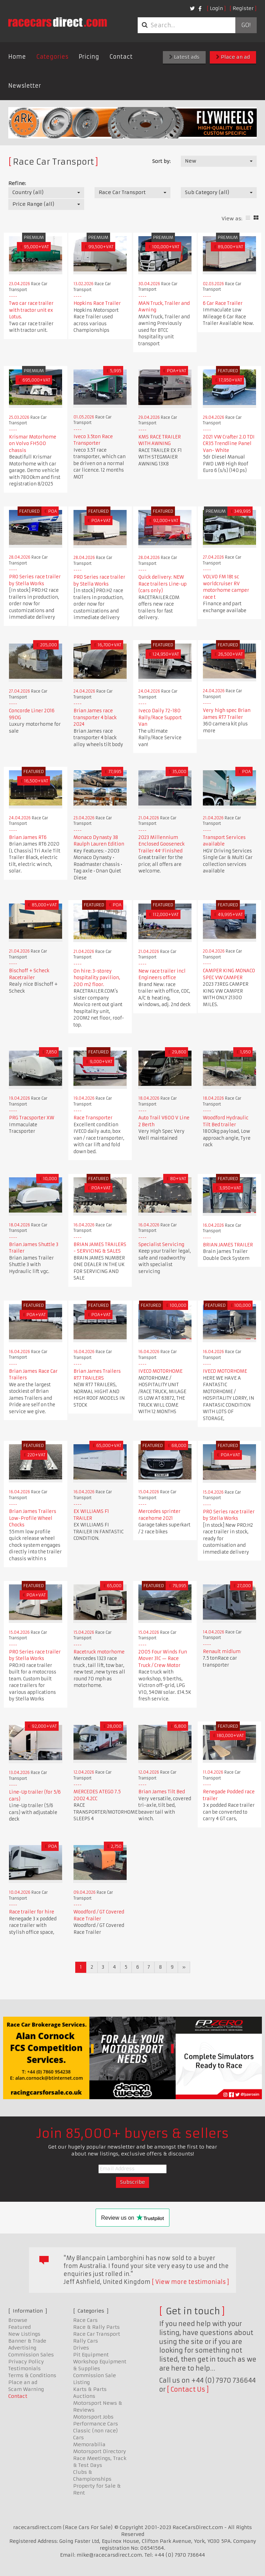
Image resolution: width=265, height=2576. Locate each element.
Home (17, 56)
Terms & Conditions (32, 2375)
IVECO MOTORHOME (160, 1371)
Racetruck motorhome (99, 1652)
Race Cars (85, 2320)
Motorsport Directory (99, 2451)
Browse (17, 2320)
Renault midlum (222, 1651)
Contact (120, 56)
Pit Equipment (91, 2355)
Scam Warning (26, 2389)
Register (243, 8)
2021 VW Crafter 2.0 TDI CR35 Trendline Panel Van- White (229, 443)
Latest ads (184, 57)
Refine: (17, 183)
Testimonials (24, 2368)
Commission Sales (31, 2355)
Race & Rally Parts (96, 2327)
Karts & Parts (90, 2389)
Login (216, 8)
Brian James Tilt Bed (161, 1792)
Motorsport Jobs (93, 2417)
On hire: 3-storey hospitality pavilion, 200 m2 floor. (96, 977)
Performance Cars (95, 2424)
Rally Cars (85, 2341)
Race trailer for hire (31, 1912)
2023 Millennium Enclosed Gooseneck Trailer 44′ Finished (161, 844)
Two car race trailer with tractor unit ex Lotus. (31, 310)
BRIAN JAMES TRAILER (228, 1245)
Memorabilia (89, 2444)
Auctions (84, 2396)
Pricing (89, 56)
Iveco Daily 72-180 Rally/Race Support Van (160, 717)
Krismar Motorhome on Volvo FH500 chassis (32, 443)
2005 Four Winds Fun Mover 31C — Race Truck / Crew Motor (162, 1658)
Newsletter (24, 85)
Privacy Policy (26, 2361)
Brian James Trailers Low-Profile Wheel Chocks (32, 1518)
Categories (52, 56)
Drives (81, 2348)
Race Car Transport (96, 2334)
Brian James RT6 (28, 837)
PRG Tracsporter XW (31, 1118)
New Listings (24, 2334)
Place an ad (233, 57)
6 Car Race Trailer (223, 303)
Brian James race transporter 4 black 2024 (95, 717)
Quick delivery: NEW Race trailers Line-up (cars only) (162, 584)
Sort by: (161, 161)
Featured (19, 2327)
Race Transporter (92, 1118)
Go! (246, 25)
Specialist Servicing (161, 1244)
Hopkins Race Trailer (97, 303)
